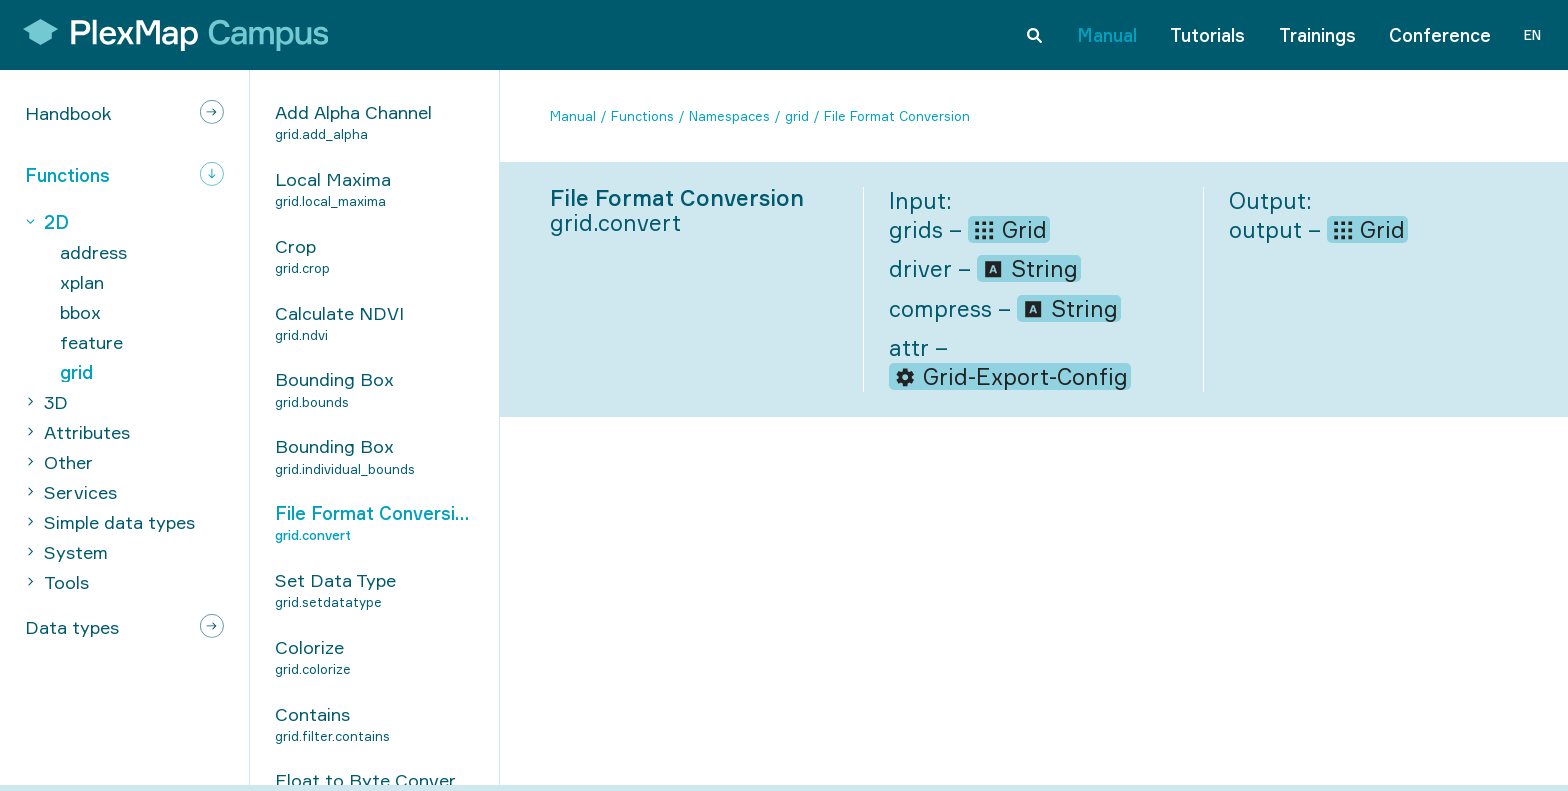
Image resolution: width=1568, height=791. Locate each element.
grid (797, 116)
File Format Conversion (897, 116)
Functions (642, 116)
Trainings (1317, 34)
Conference (1440, 34)
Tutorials (1207, 34)
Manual (1107, 34)
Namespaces (729, 116)
